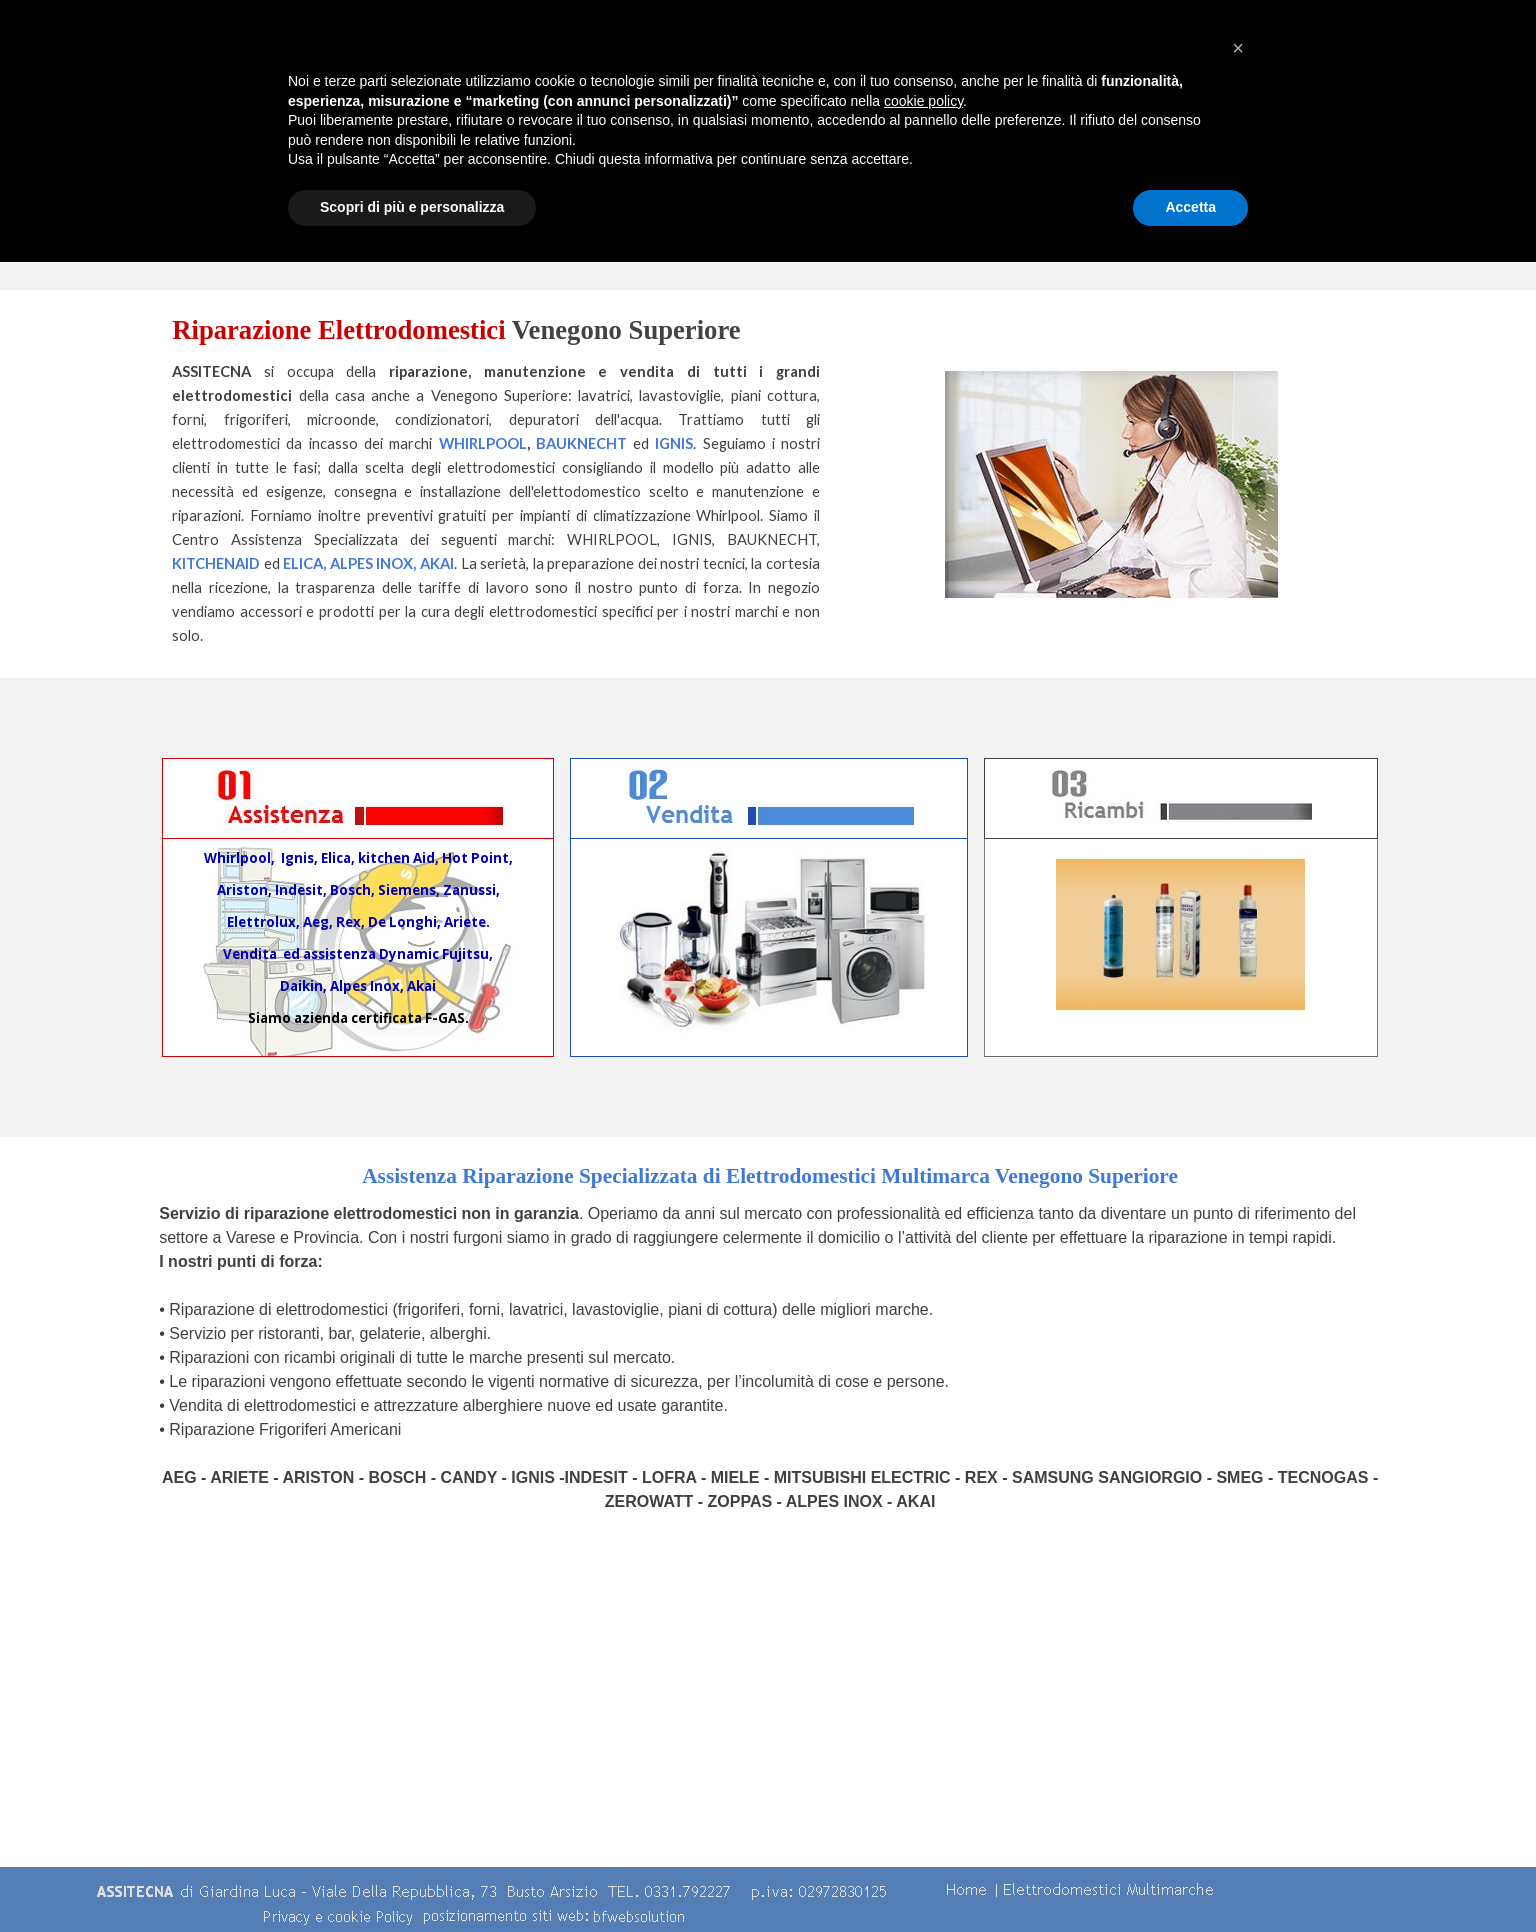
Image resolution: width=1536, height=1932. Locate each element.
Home (557, 130)
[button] (1238, 1718)
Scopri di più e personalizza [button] (412, 1877)
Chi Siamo (728, 130)
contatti (1408, 130)
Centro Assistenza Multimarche (898, 130)
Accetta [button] (1190, 1877)
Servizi (1068, 130)
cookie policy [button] (923, 1771)
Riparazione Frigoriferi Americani (285, 1429)
